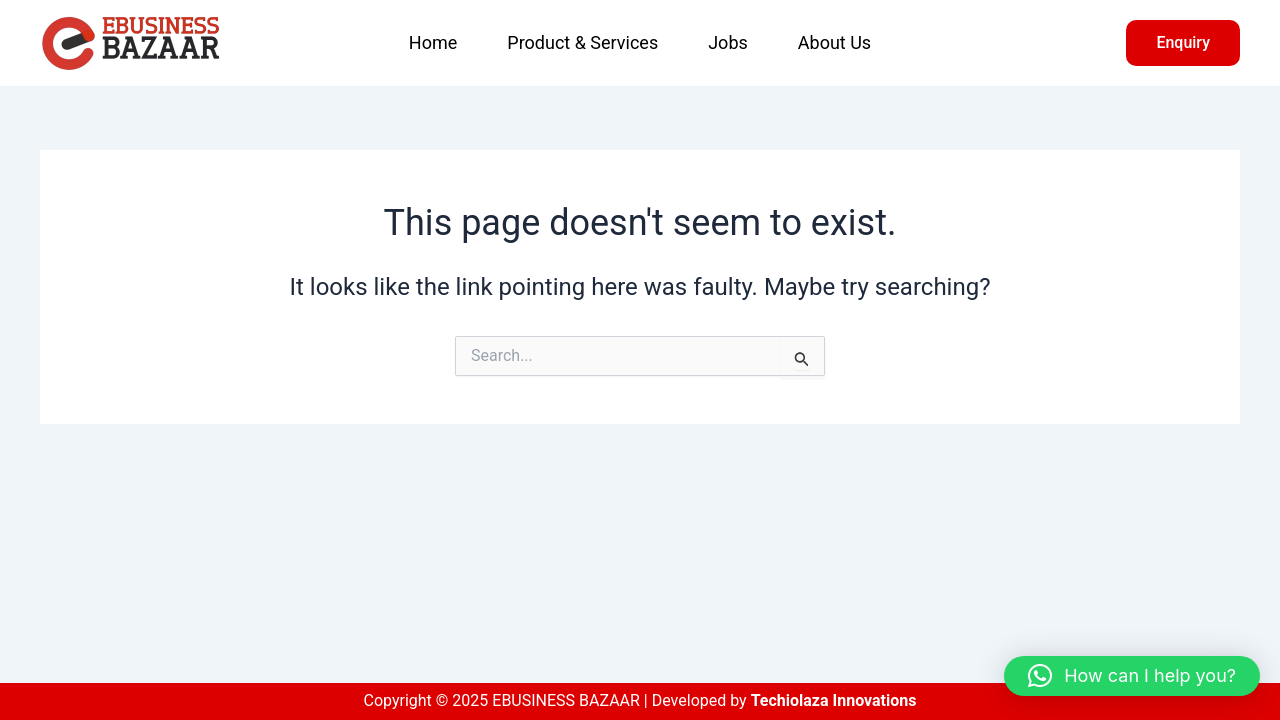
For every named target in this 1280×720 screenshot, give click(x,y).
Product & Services (582, 42)
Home (433, 42)
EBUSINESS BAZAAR (278, 43)
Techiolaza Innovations (834, 700)
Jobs (728, 42)
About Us (834, 42)
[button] (1183, 43)
